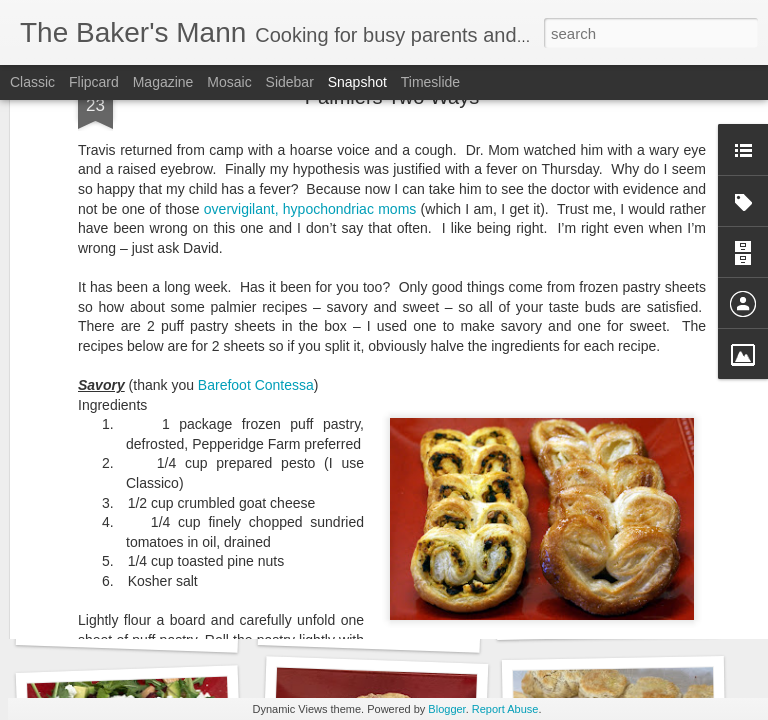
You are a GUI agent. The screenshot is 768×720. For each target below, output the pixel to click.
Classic (32, 82)
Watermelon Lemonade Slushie (400, 628)
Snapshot (357, 82)
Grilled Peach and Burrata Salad (642, 616)
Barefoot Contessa (256, 131)
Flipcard (94, 82)
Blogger (446, 709)
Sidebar (290, 82)
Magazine (163, 82)
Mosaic (229, 82)
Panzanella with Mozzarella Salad (166, 628)
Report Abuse (505, 709)
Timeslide (430, 82)
